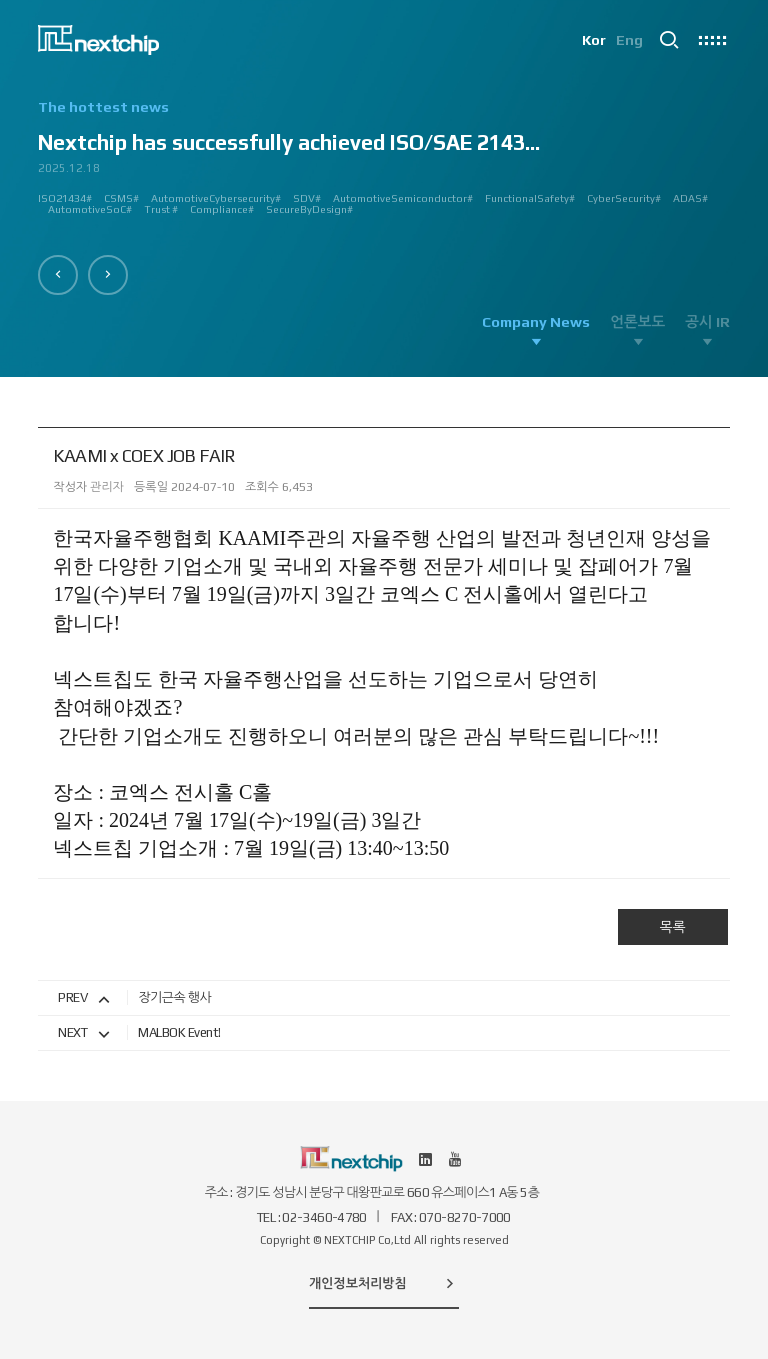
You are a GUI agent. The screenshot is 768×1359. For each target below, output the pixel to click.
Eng (629, 40)
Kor (594, 40)
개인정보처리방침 (384, 1283)
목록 (672, 927)
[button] (58, 275)
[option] (383, 165)
